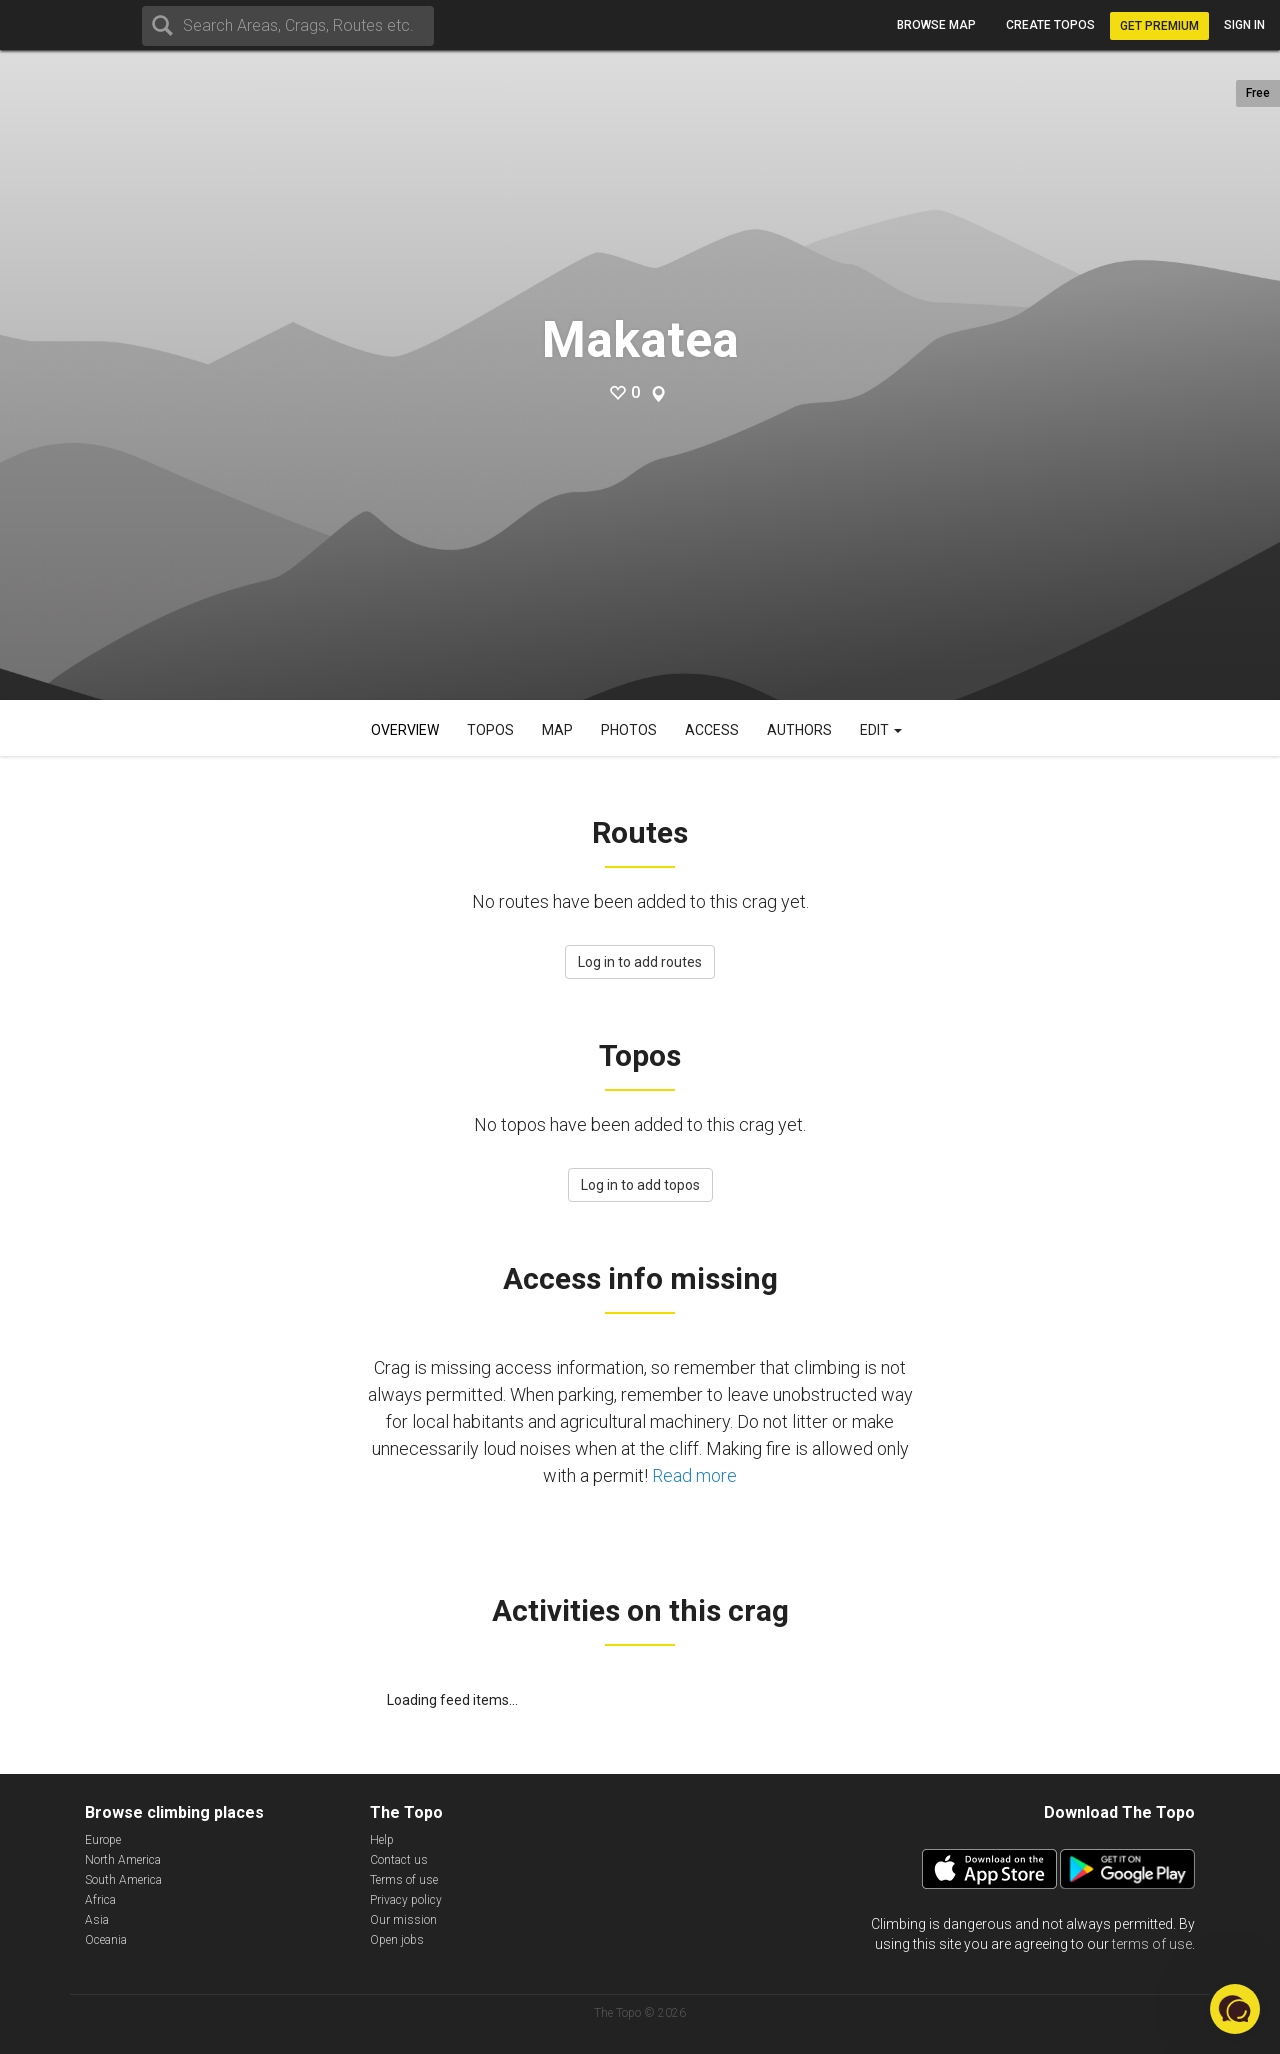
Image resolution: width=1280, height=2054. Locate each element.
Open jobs (397, 1940)
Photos (629, 730)
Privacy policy (406, 1900)
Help (382, 1840)
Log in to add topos (640, 1185)
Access (712, 730)
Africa (100, 1900)
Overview (405, 730)
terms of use (1152, 1944)
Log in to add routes (640, 962)
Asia (97, 1920)
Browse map (936, 25)
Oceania (106, 1940)
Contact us (399, 1860)
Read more (694, 1475)
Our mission (403, 1920)
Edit (881, 730)
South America (123, 1880)
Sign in (1244, 25)
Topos (490, 730)
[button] (1235, 2009)
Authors (799, 730)
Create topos (1050, 25)
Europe (103, 1840)
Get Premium (1159, 26)
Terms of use (404, 1880)
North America (123, 1860)
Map (557, 730)
